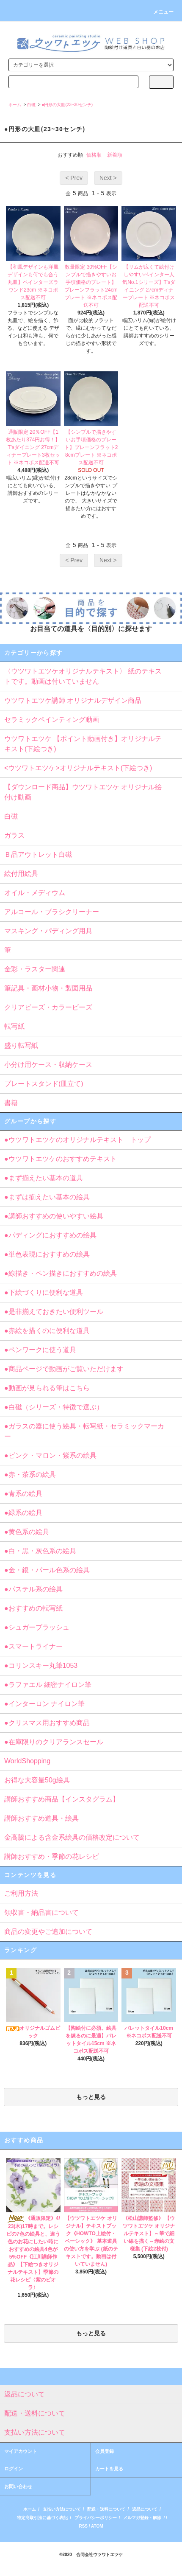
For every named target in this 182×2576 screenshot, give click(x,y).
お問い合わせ (18, 2486)
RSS (83, 2526)
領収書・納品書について (41, 1912)
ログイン (13, 2468)
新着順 (114, 155)
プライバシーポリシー (95, 2517)
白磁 (31, 104)
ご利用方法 (21, 1893)
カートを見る (109, 2468)
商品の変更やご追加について (48, 1931)
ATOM (97, 2526)
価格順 (94, 155)
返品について (144, 2509)
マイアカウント (20, 2451)
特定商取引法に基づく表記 (42, 2517)
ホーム (14, 104)
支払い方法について (62, 2509)
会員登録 (104, 2451)
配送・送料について (106, 2509)
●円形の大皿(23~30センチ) (67, 104)
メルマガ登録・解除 (142, 2517)
